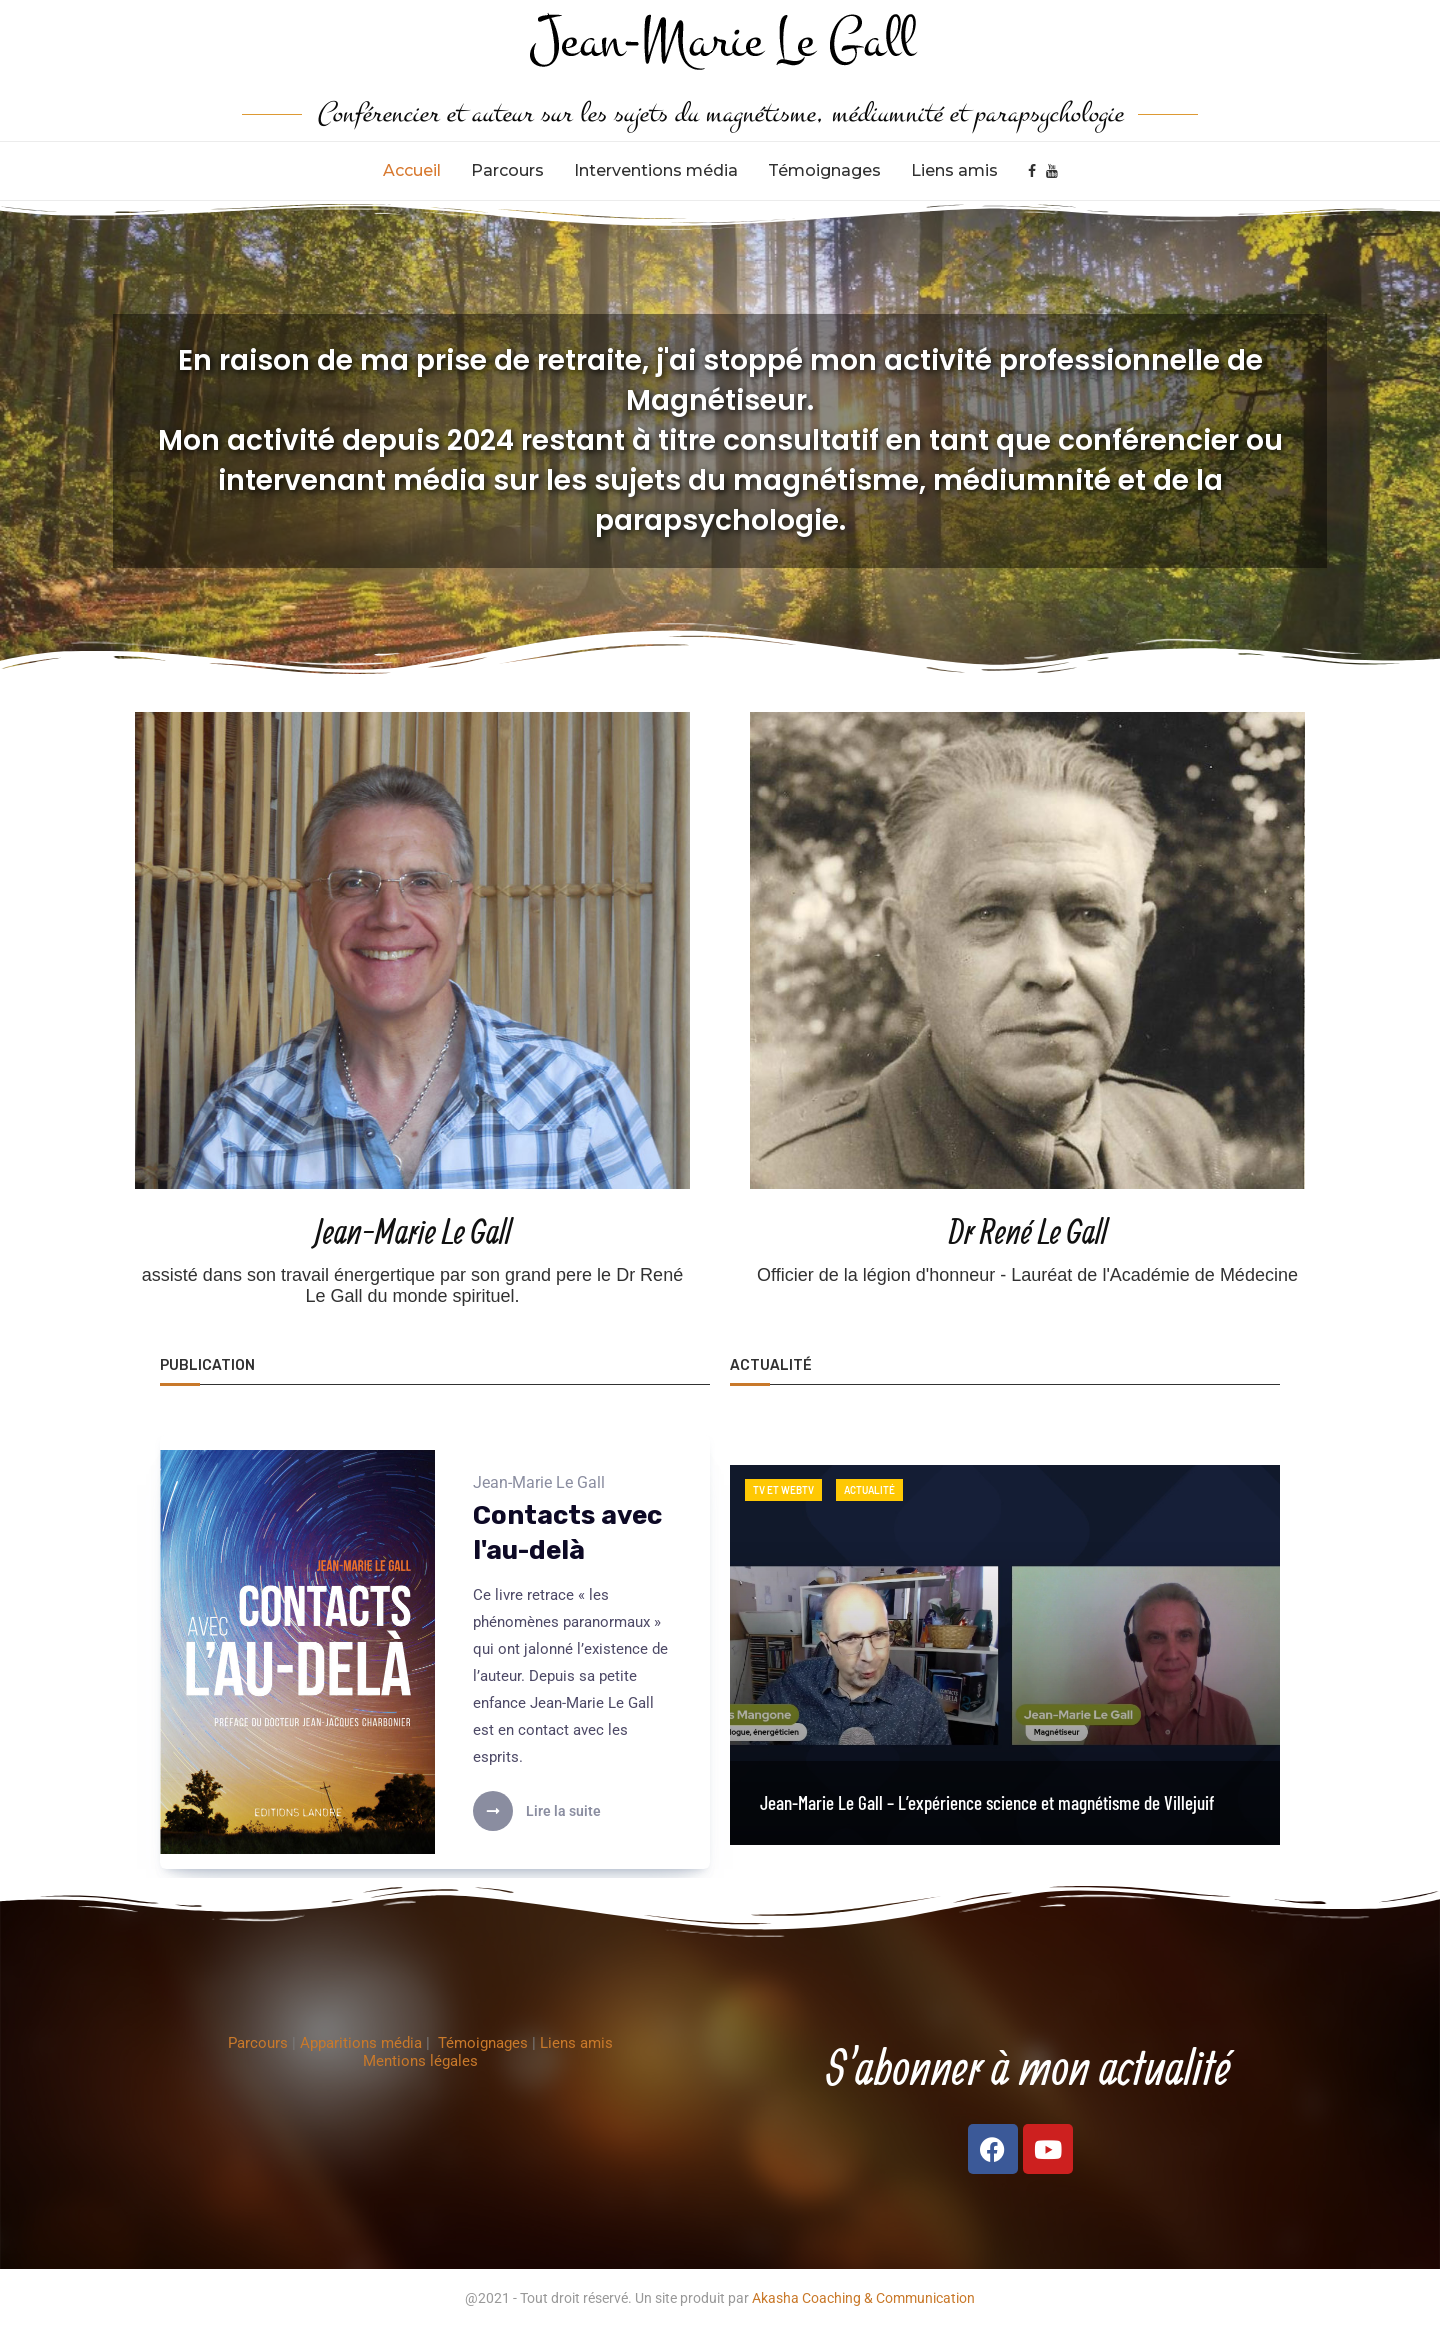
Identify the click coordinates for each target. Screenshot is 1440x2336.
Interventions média (656, 170)
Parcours (507, 170)
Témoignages (824, 170)
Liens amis (954, 170)
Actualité (869, 1490)
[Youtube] (1052, 171)
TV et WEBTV (783, 1490)
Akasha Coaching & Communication (863, 2306)
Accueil (412, 170)
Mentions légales (420, 2069)
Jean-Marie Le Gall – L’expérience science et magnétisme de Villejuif (987, 1802)
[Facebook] (1032, 171)
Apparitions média (363, 2051)
